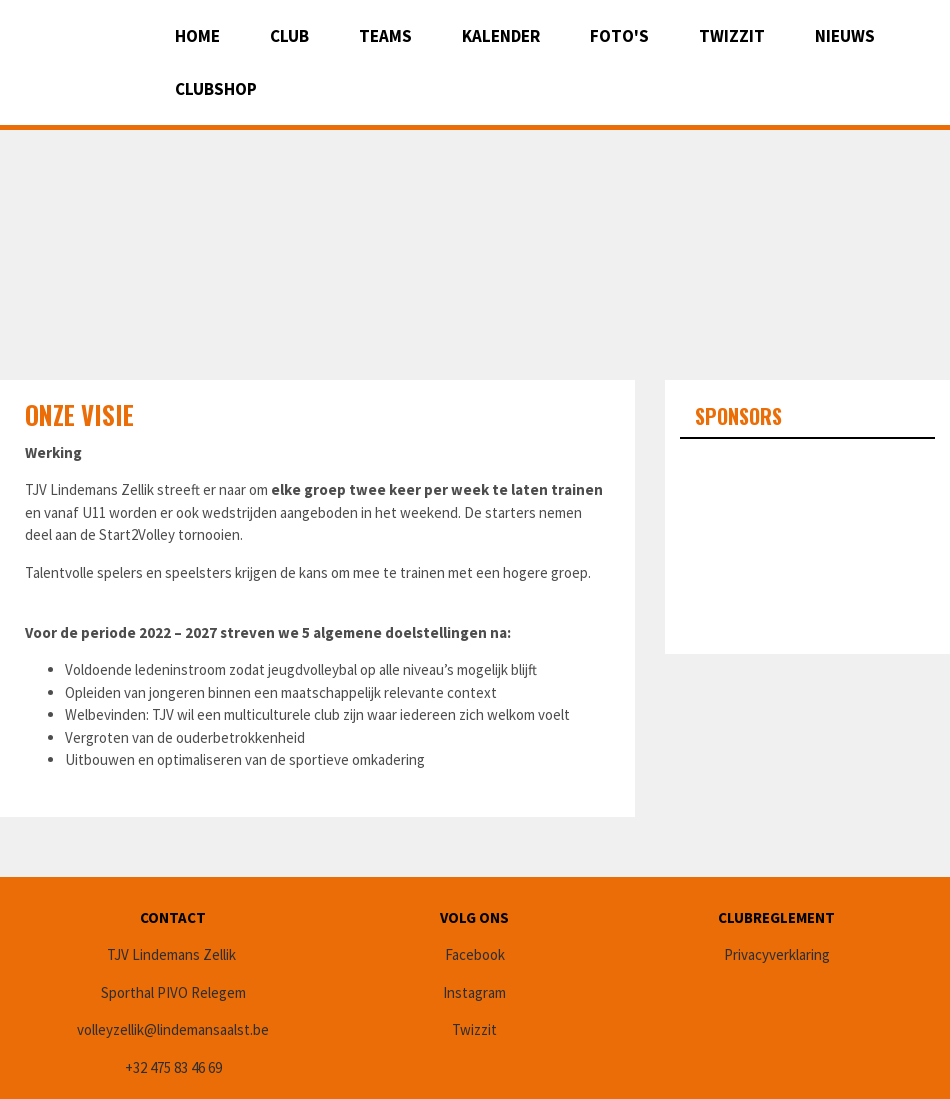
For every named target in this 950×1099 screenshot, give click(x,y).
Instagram (474, 992)
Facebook (475, 954)
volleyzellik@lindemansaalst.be (173, 1029)
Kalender (501, 36)
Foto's (619, 36)
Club (289, 36)
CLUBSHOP (216, 89)
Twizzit (732, 36)
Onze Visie (79, 414)
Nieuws (845, 36)
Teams (385, 36)
